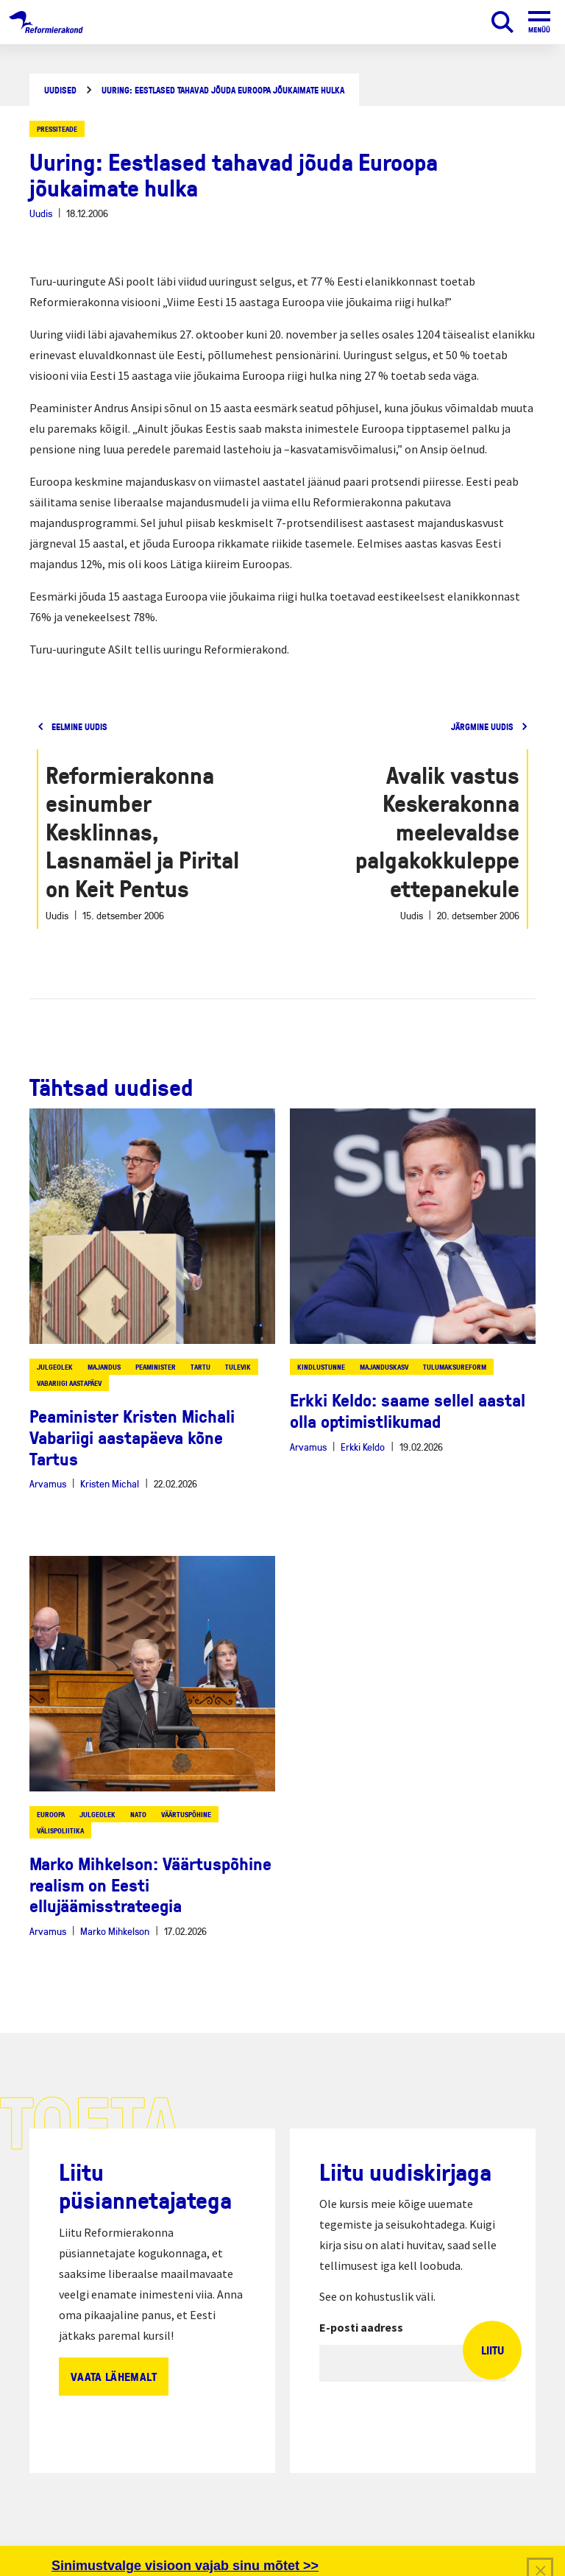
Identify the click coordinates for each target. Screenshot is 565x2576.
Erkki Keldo (363, 1447)
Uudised (60, 90)
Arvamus (47, 1483)
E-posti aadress (361, 2327)
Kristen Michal (109, 1483)
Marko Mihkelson (114, 1931)
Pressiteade (57, 129)
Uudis (40, 213)
